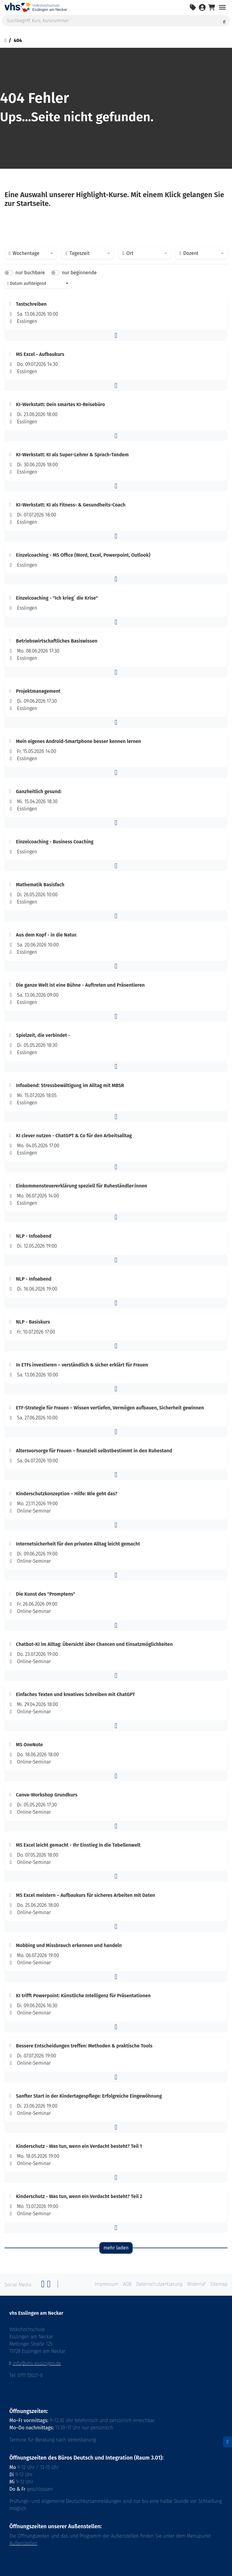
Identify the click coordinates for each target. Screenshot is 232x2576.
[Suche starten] (224, 20)
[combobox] (31, 253)
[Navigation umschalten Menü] (222, 7)
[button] (116, 335)
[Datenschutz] (227, 2441)
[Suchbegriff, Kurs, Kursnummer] (116, 20)
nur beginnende (79, 272)
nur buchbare (30, 272)
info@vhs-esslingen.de (37, 2363)
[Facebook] (43, 2285)
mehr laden (115, 2248)
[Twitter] (49, 2285)
